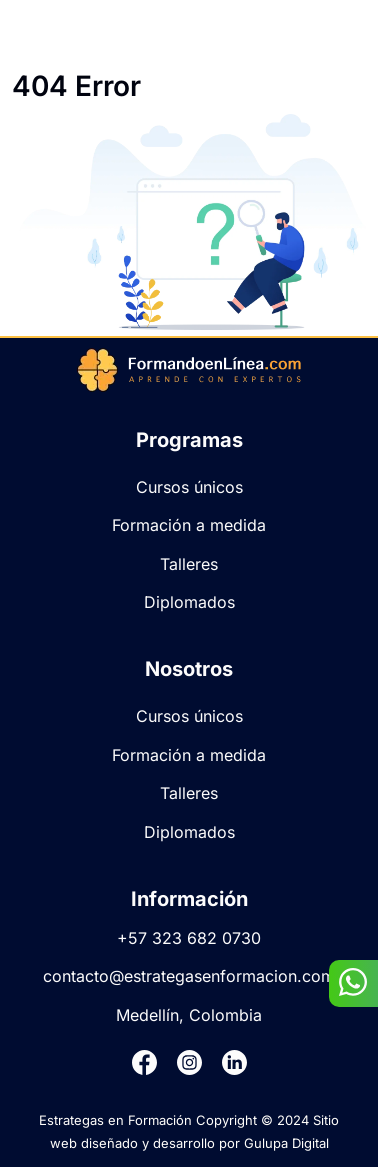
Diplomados (189, 602)
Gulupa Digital (286, 1143)
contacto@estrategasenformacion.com (189, 976)
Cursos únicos (189, 487)
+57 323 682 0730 (189, 938)
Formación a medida (189, 525)
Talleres (189, 564)
